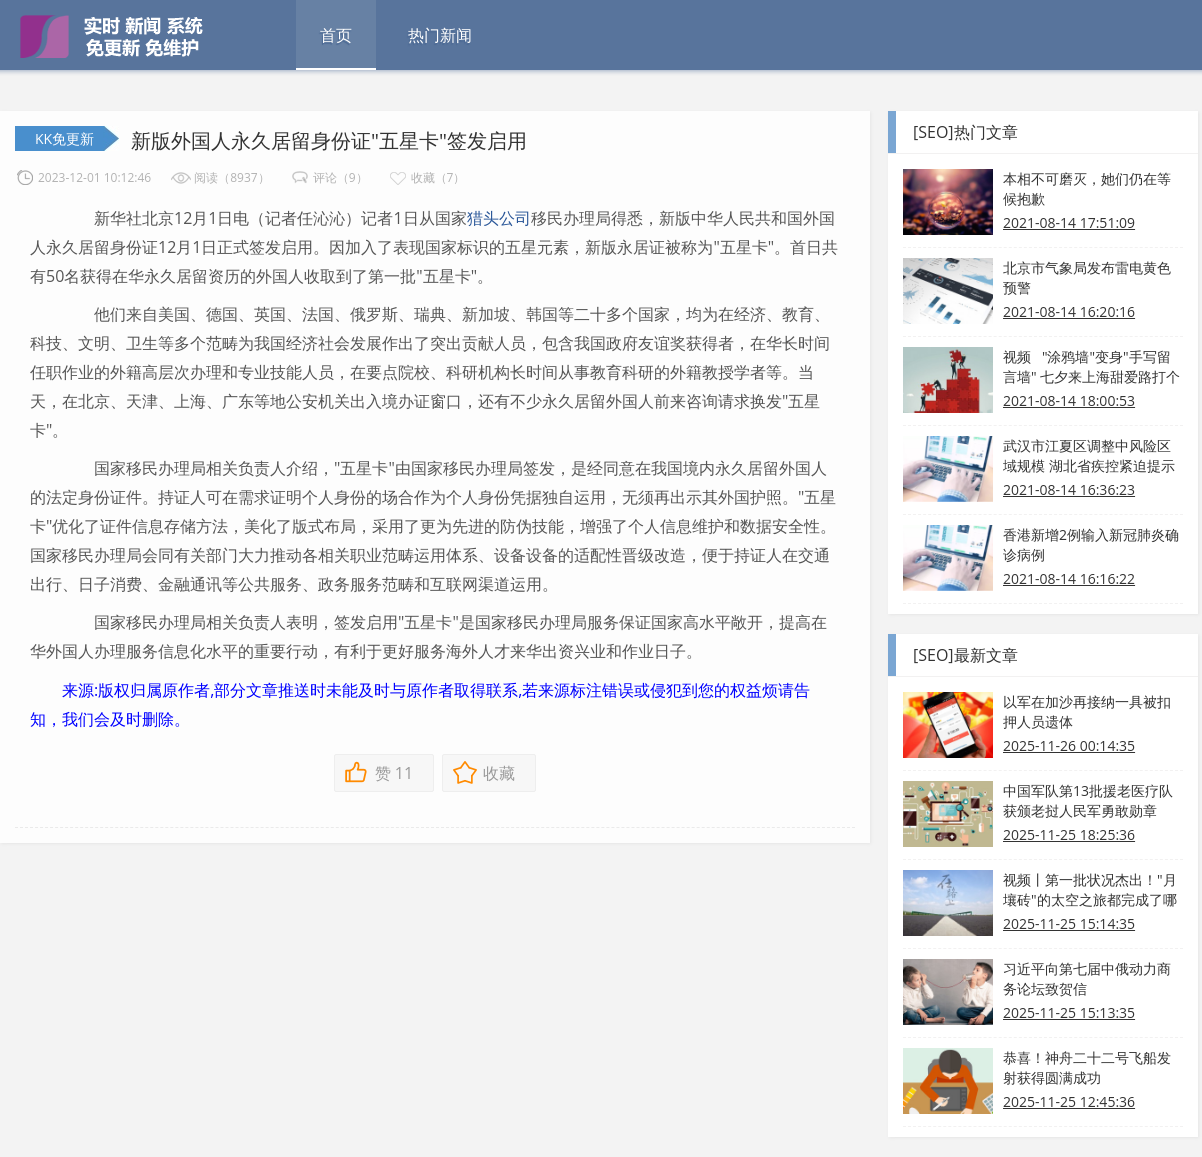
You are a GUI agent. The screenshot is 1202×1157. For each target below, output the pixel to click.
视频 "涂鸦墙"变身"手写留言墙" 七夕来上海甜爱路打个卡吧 (1091, 367)
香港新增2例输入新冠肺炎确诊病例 (1091, 544)
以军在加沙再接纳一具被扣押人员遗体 (1087, 711)
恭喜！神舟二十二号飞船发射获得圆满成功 (1087, 1067)
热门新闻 (440, 35)
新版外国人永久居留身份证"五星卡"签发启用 (329, 140)
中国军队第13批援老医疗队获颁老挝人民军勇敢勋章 (1088, 800)
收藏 (499, 773)
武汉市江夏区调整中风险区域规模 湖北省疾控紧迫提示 (1089, 455)
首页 (336, 35)
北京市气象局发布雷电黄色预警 (1087, 277)
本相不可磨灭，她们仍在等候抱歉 (1087, 188)
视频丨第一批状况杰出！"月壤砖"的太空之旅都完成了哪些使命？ (1090, 890)
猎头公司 (499, 218)
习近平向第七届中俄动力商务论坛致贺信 (1087, 978)
